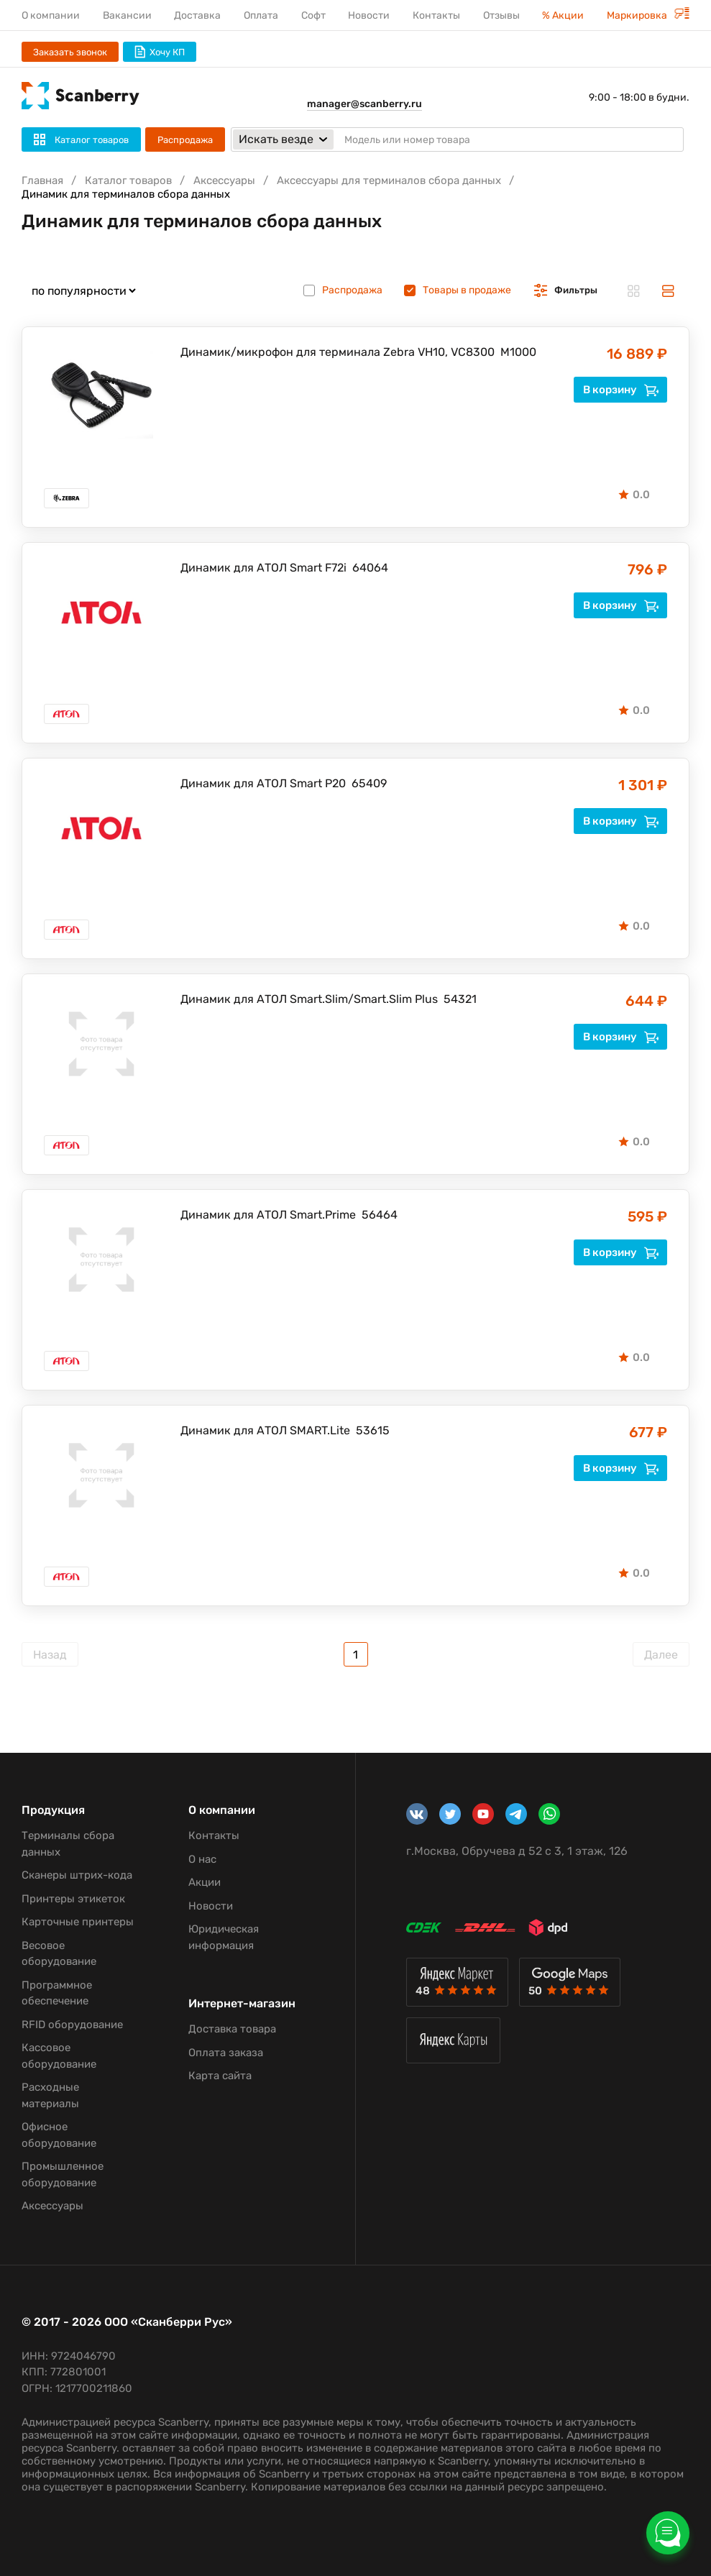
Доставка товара (232, 2028)
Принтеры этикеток (73, 1898)
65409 (369, 783)
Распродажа (185, 139)
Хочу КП (159, 52)
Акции (204, 1882)
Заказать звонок (70, 52)
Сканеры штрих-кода (77, 1875)
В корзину (621, 389)
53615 (373, 1430)
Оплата (261, 15)
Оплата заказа (225, 2052)
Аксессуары (224, 180)
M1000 (518, 352)
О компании (51, 15)
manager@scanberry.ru (364, 104)
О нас (202, 1859)
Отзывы (501, 15)
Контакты (436, 15)
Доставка (197, 15)
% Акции (563, 15)
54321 (460, 999)
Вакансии (127, 15)
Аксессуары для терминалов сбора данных (389, 180)
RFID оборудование (72, 2024)
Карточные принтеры (78, 1921)
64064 (370, 567)
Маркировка (648, 15)
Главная (42, 180)
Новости (369, 15)
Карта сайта (220, 2075)
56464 (380, 1214)
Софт (313, 15)
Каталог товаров (128, 180)
